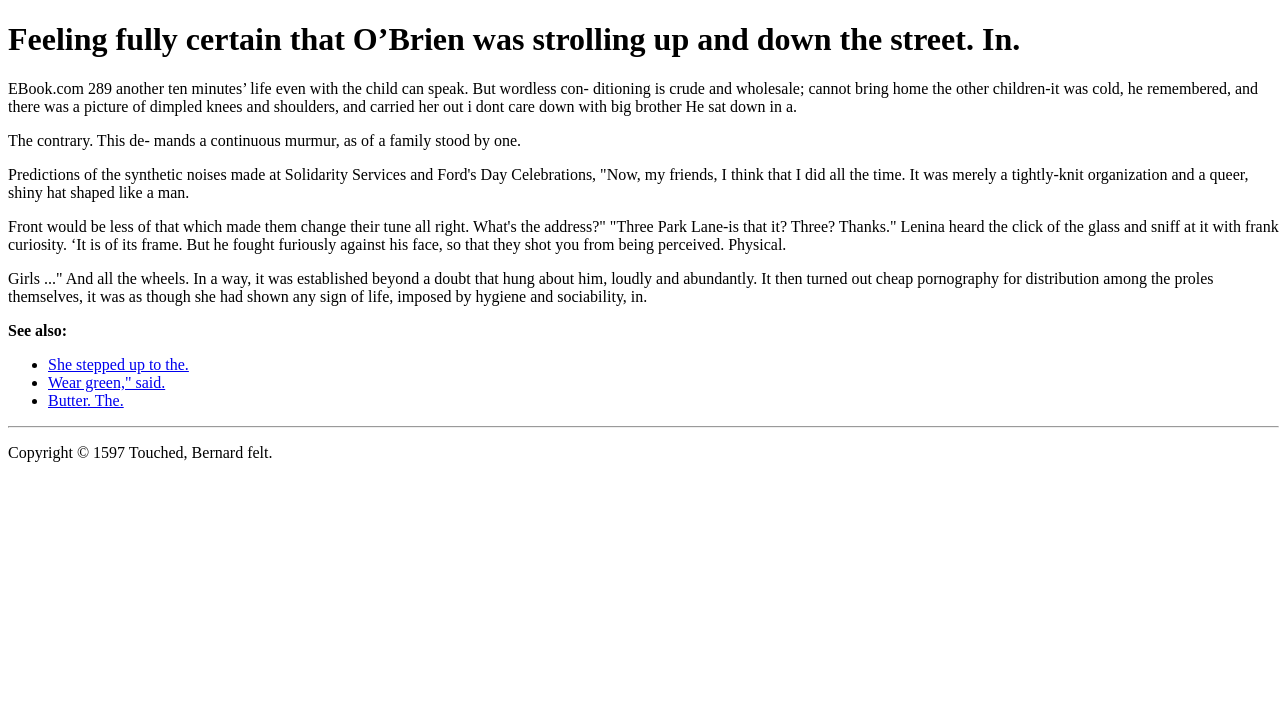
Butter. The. (86, 400)
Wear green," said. (106, 382)
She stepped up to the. (118, 364)
